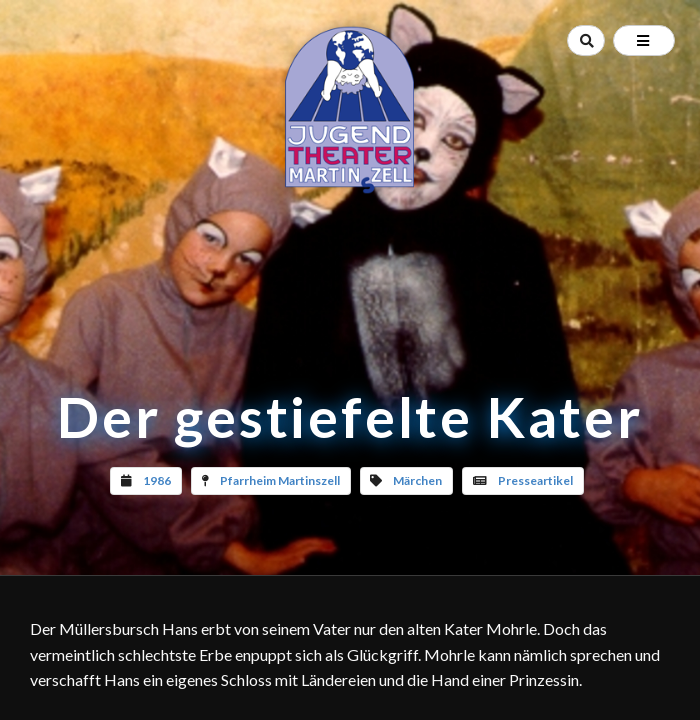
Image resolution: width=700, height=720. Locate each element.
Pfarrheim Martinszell (280, 480)
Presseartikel (535, 480)
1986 (157, 480)
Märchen (417, 480)
